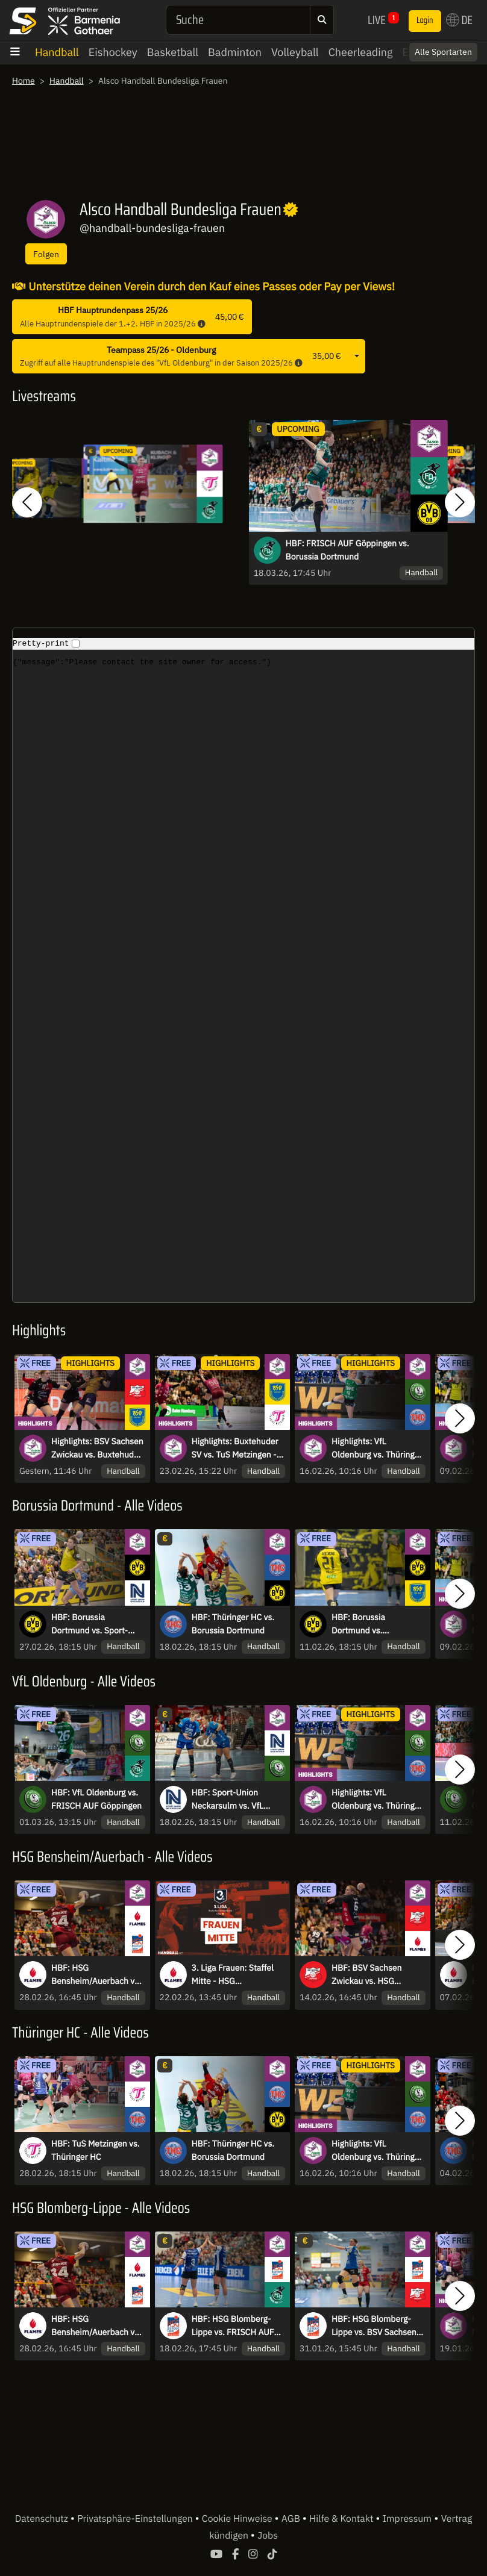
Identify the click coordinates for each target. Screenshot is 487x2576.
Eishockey (113, 52)
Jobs (267, 2541)
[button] (27, 502)
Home (23, 80)
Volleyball (295, 52)
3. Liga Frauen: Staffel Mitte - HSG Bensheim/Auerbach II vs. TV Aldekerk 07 (235, 1980)
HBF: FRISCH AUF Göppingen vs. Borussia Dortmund (347, 550)
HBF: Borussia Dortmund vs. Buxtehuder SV (359, 1629)
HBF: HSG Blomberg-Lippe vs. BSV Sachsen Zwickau (373, 2331)
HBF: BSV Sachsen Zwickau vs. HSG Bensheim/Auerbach (370, 1980)
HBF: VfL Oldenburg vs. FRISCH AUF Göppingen (96, 1804)
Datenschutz (43, 2524)
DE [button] (459, 20)
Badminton (235, 52)
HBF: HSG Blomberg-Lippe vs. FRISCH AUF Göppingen (233, 2331)
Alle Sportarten (443, 51)
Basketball (172, 52)
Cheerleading (360, 52)
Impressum (407, 2524)
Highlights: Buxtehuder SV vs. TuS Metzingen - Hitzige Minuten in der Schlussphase (235, 1448)
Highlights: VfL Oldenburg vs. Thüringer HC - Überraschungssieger (376, 1448)
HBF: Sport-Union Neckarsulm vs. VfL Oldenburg (227, 1805)
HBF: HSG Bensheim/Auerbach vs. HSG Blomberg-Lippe (96, 1980)
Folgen (46, 254)
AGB (292, 2524)
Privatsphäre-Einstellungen (136, 2524)
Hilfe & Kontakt (342, 2524)
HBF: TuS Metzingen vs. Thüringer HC (95, 2156)
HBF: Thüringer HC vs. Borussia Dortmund (233, 1629)
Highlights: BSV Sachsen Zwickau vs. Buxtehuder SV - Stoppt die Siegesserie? (97, 1448)
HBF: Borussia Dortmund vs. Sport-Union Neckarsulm (89, 1629)
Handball (57, 52)
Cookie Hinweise (238, 2524)
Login (424, 20)
